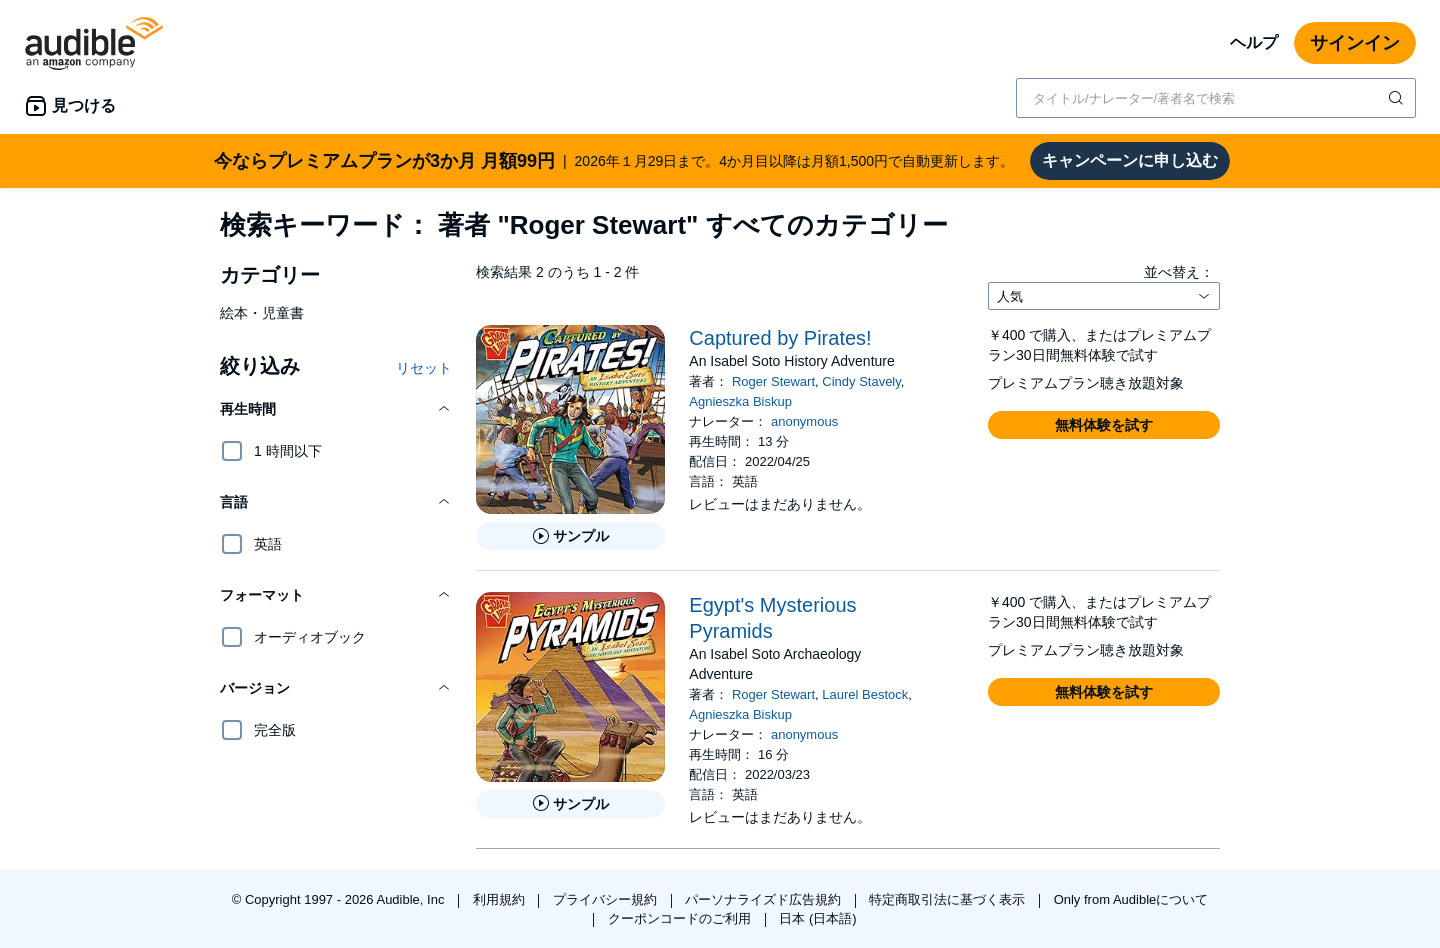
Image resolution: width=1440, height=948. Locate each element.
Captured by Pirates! (780, 338)
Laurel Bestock (865, 694)
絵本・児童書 (262, 313)
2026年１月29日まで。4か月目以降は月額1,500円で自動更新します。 (614, 161)
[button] (336, 409)
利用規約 (501, 899)
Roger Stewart (773, 381)
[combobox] (1216, 98)
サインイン (1355, 43)
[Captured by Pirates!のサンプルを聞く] (570, 536)
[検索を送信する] (1398, 98)
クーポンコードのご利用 (681, 918)
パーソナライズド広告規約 (765, 899)
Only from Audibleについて (1131, 899)
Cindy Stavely (861, 381)
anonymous (804, 421)
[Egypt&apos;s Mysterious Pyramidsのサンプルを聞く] (570, 804)
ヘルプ (1254, 42)
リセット (424, 368)
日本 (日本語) (817, 918)
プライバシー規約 (607, 899)
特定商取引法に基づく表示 (949, 899)
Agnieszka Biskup (740, 401)
